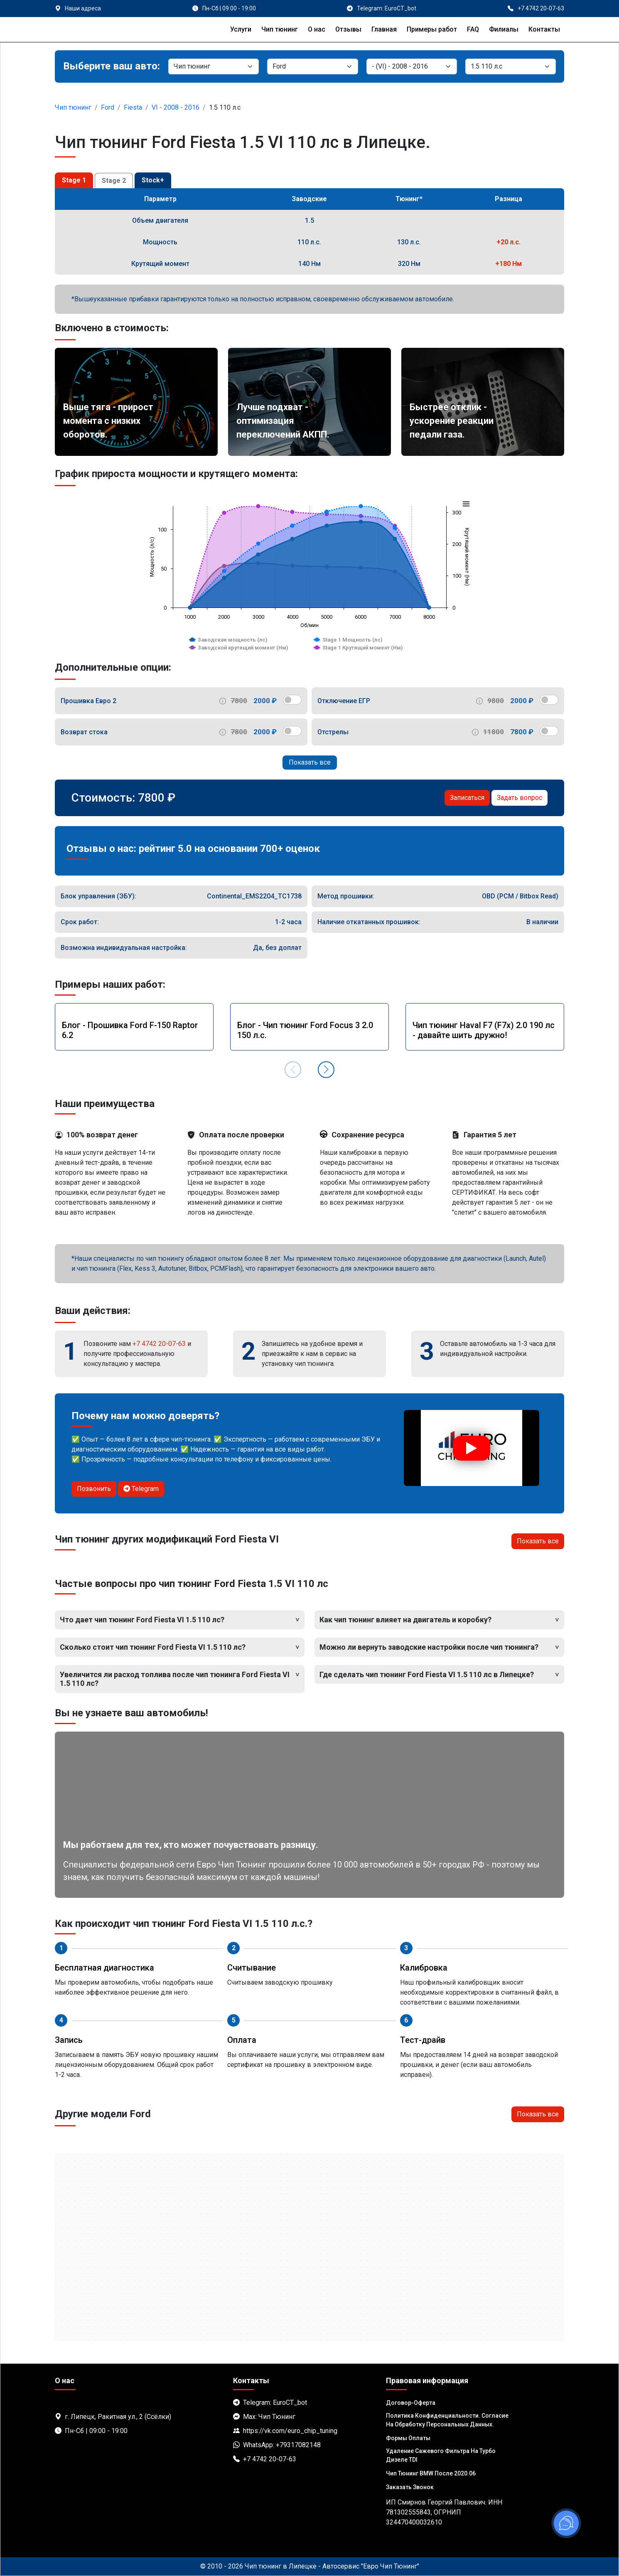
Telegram (141, 1489)
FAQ (473, 29)
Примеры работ (432, 29)
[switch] (292, 700)
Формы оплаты (408, 2438)
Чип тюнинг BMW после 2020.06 (431, 2473)
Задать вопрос (519, 798)
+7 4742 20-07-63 (159, 1344)
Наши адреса (83, 8)
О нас (316, 29)
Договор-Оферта (410, 2402)
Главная (384, 29)
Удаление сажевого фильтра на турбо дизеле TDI (441, 2455)
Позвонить (94, 1489)
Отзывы (348, 29)
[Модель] (411, 66)
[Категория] (213, 66)
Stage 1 (74, 180)
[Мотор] (510, 66)
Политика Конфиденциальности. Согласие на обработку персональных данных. (447, 2420)
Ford (107, 107)
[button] (326, 1069)
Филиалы (503, 29)
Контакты (544, 29)
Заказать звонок (410, 2487)
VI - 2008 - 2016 (175, 107)
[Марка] (312, 66)
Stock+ (153, 180)
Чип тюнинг (279, 29)
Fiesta (133, 107)
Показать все (310, 762)
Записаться (467, 798)
